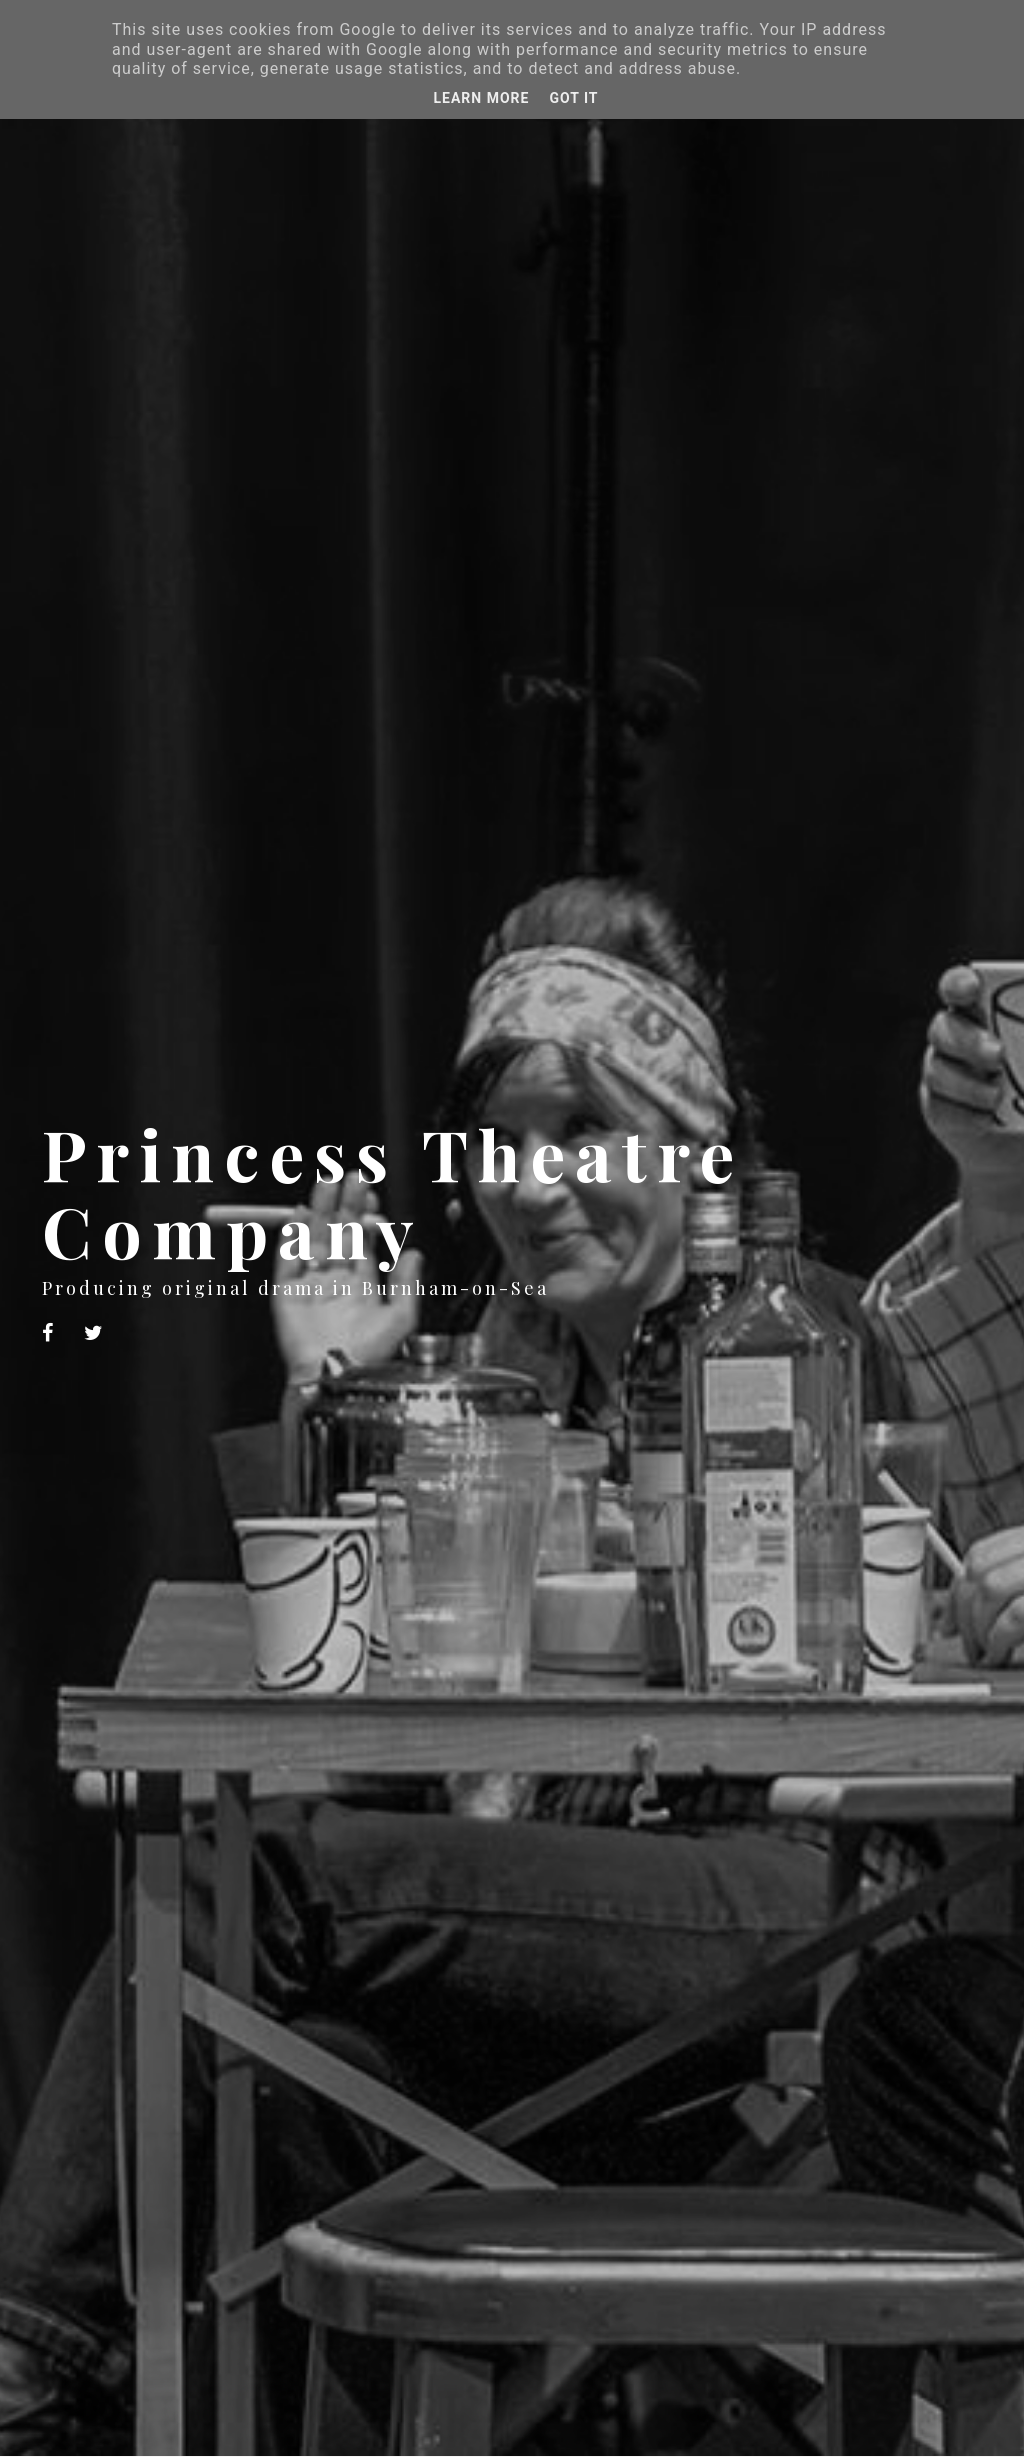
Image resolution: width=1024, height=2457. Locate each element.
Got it (573, 98)
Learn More (481, 98)
